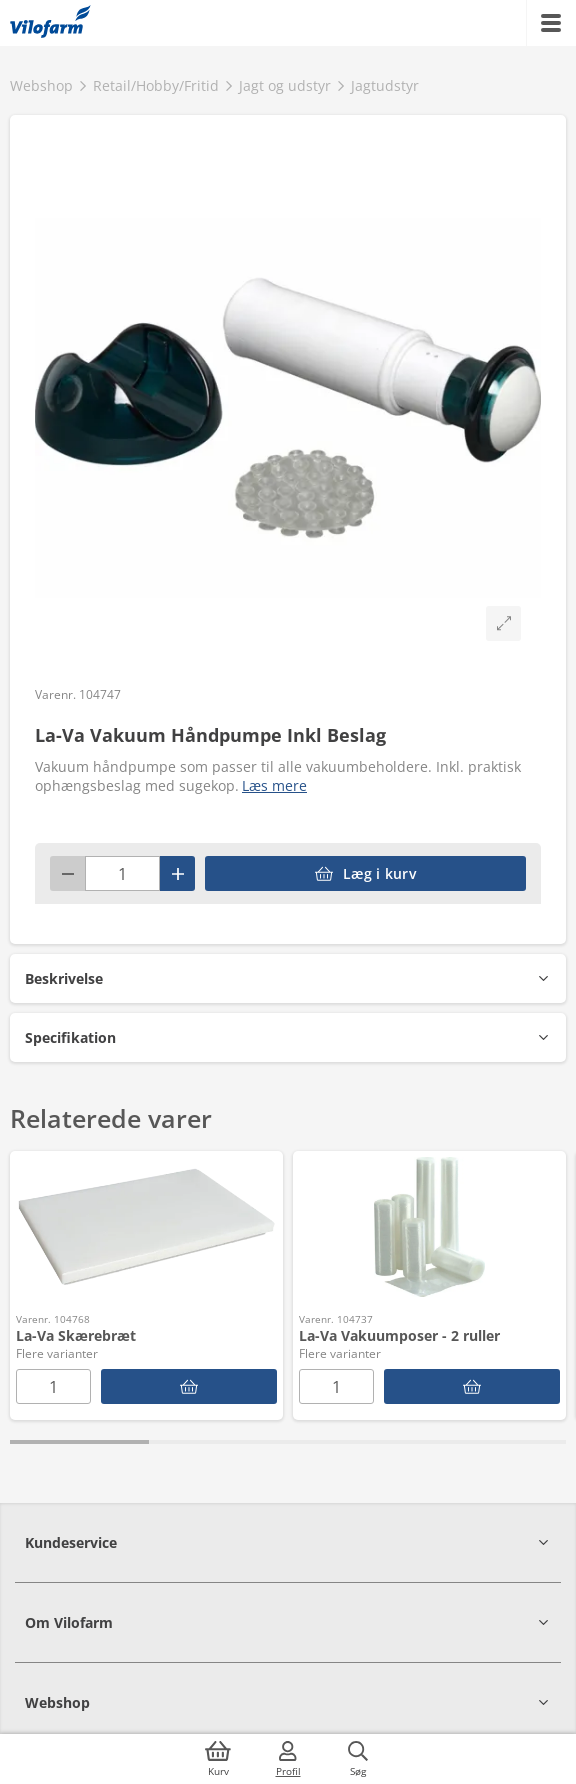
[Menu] (551, 23)
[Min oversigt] (50, 23)
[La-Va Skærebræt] (189, 1386)
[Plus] (177, 873)
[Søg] (358, 1759)
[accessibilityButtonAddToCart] (365, 873)
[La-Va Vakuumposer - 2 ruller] (472, 1386)
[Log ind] (288, 1759)
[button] (288, 978)
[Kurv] (218, 1759)
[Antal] (122, 873)
